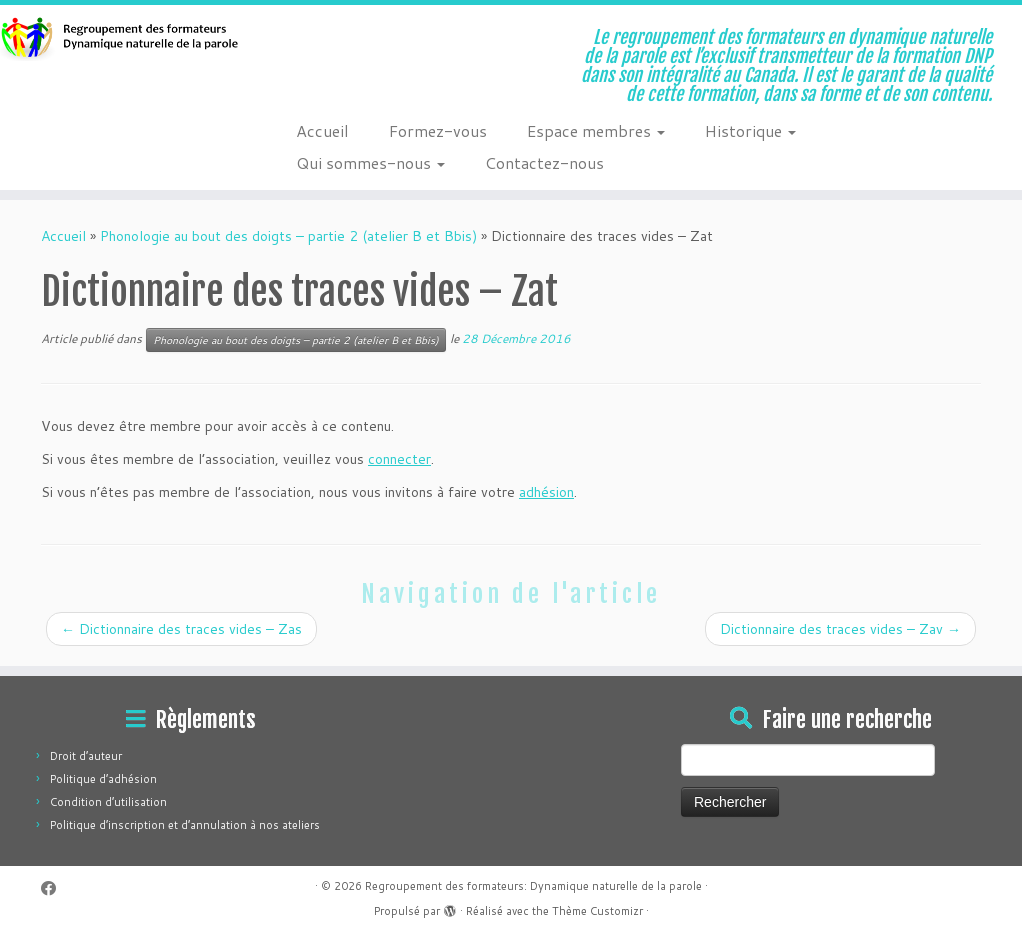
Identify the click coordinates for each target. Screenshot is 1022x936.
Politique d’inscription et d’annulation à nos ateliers (185, 825)
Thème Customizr (597, 911)
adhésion (546, 492)
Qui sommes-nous (370, 162)
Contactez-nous (544, 162)
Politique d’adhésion (103, 779)
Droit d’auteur (86, 756)
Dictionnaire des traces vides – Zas (181, 629)
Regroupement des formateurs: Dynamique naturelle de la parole (533, 886)
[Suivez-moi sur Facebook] (55, 888)
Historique (750, 130)
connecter (399, 459)
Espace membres (596, 130)
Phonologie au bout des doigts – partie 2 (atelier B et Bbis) (288, 236)
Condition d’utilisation (108, 802)
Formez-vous (438, 130)
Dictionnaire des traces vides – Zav (840, 629)
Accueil (322, 130)
